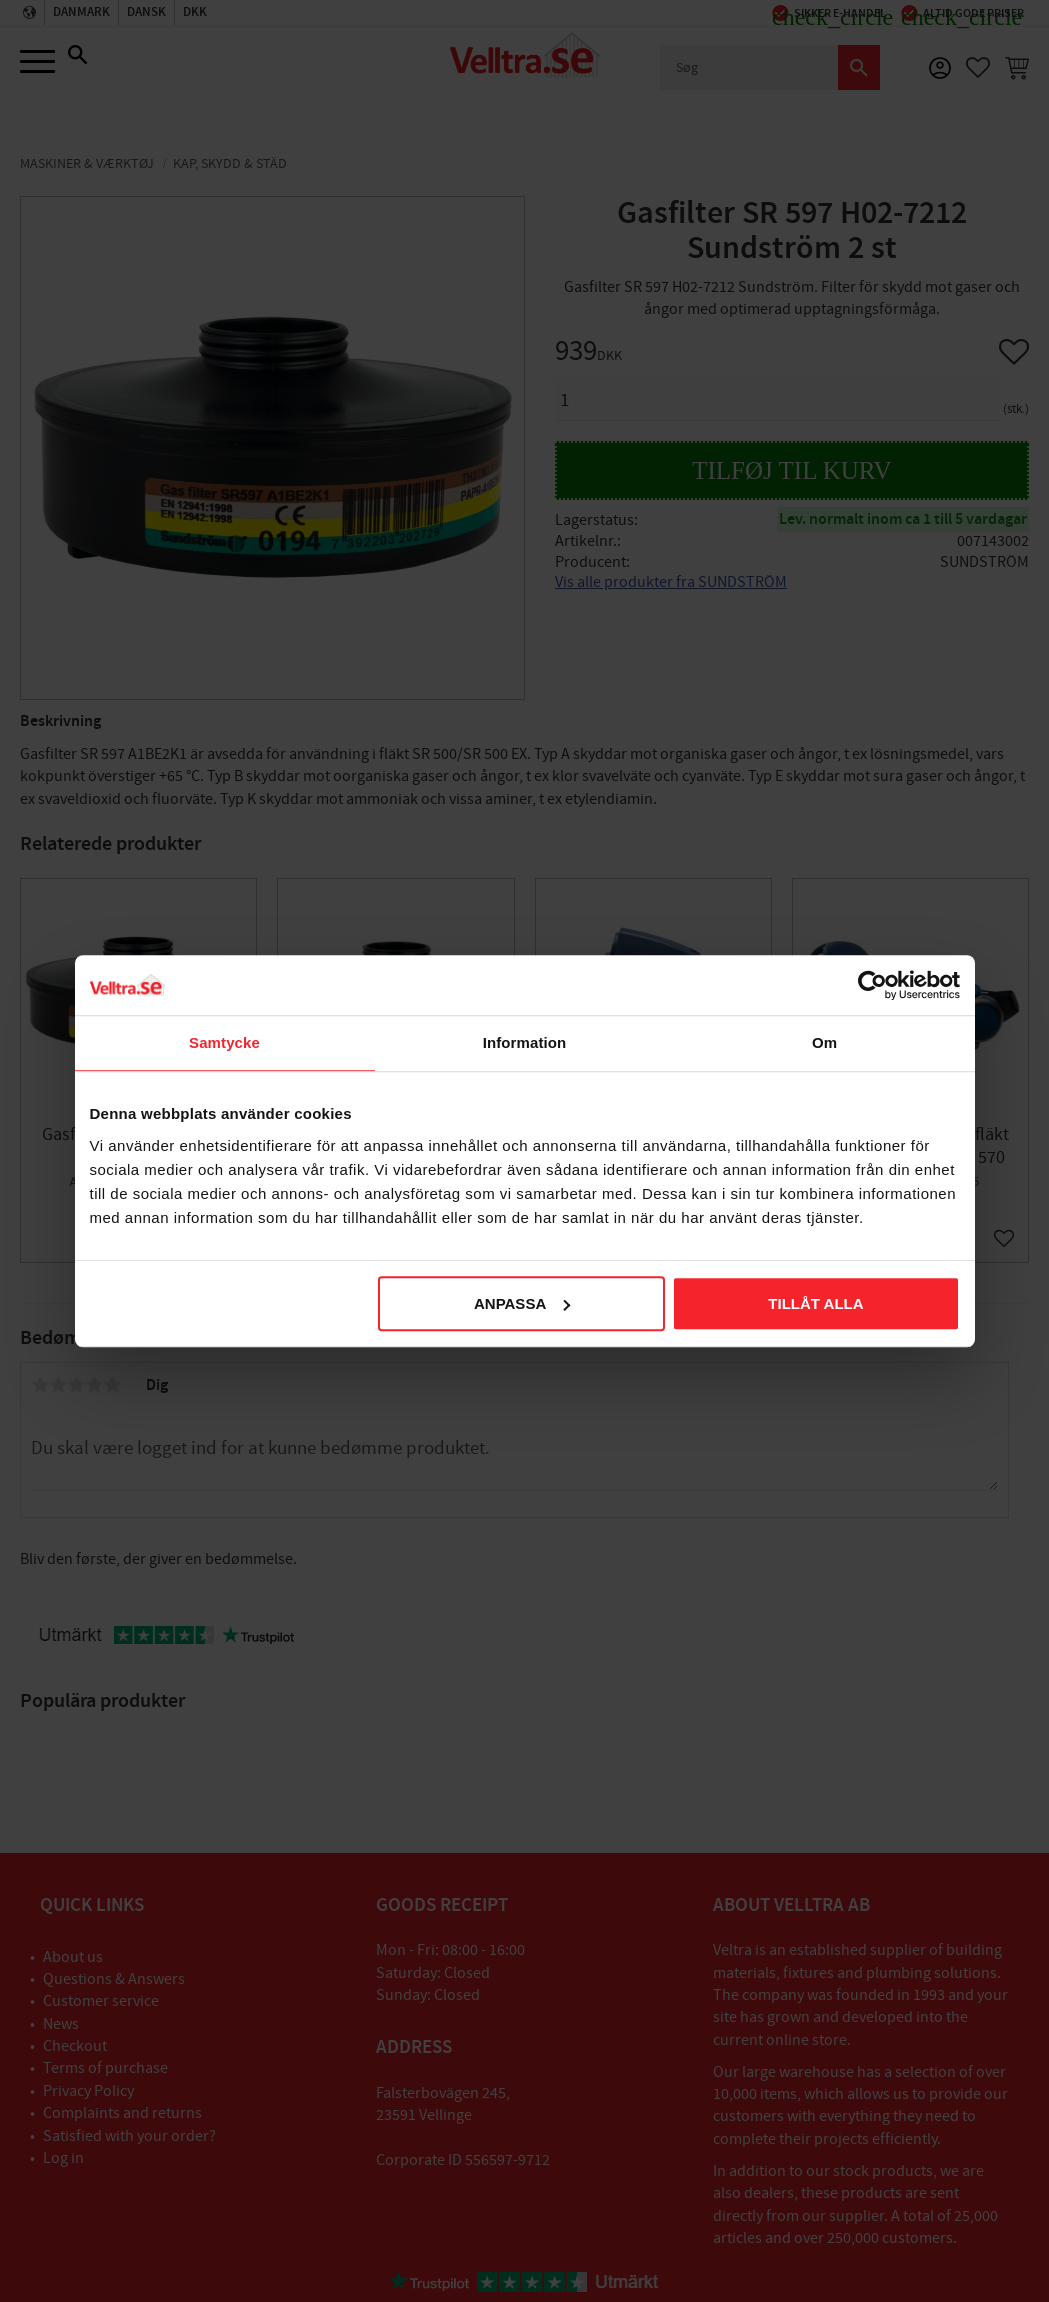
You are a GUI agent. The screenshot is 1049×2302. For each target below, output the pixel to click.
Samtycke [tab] (224, 1042)
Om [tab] (824, 1042)
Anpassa (522, 1303)
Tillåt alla (815, 1303)
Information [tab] (525, 1042)
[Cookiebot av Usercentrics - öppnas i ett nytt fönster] (872, 985)
